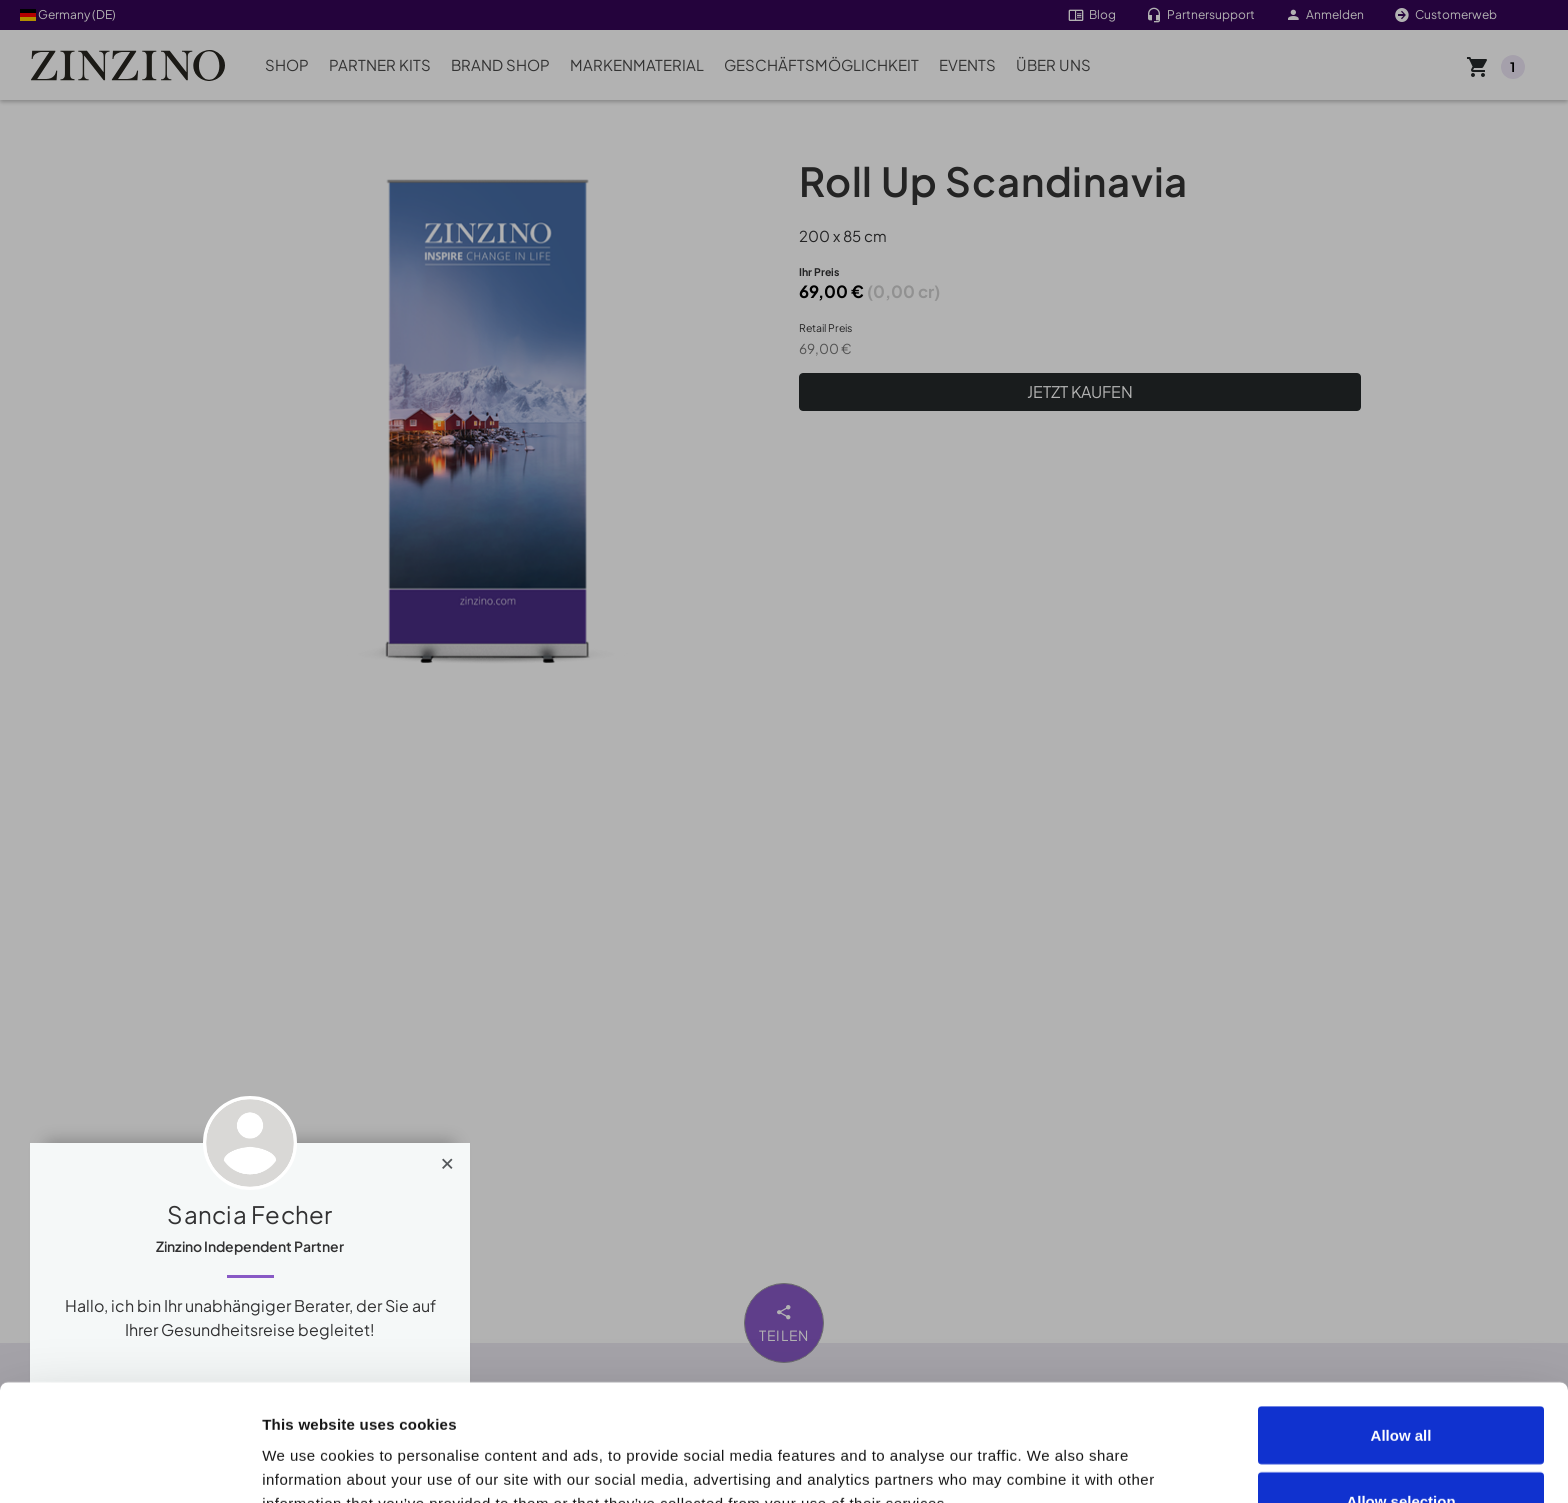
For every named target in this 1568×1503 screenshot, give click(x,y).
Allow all (1401, 1318)
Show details (1131, 1451)
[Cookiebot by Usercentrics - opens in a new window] (129, 1464)
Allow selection (1400, 1384)
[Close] (447, 1159)
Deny (1401, 1449)
